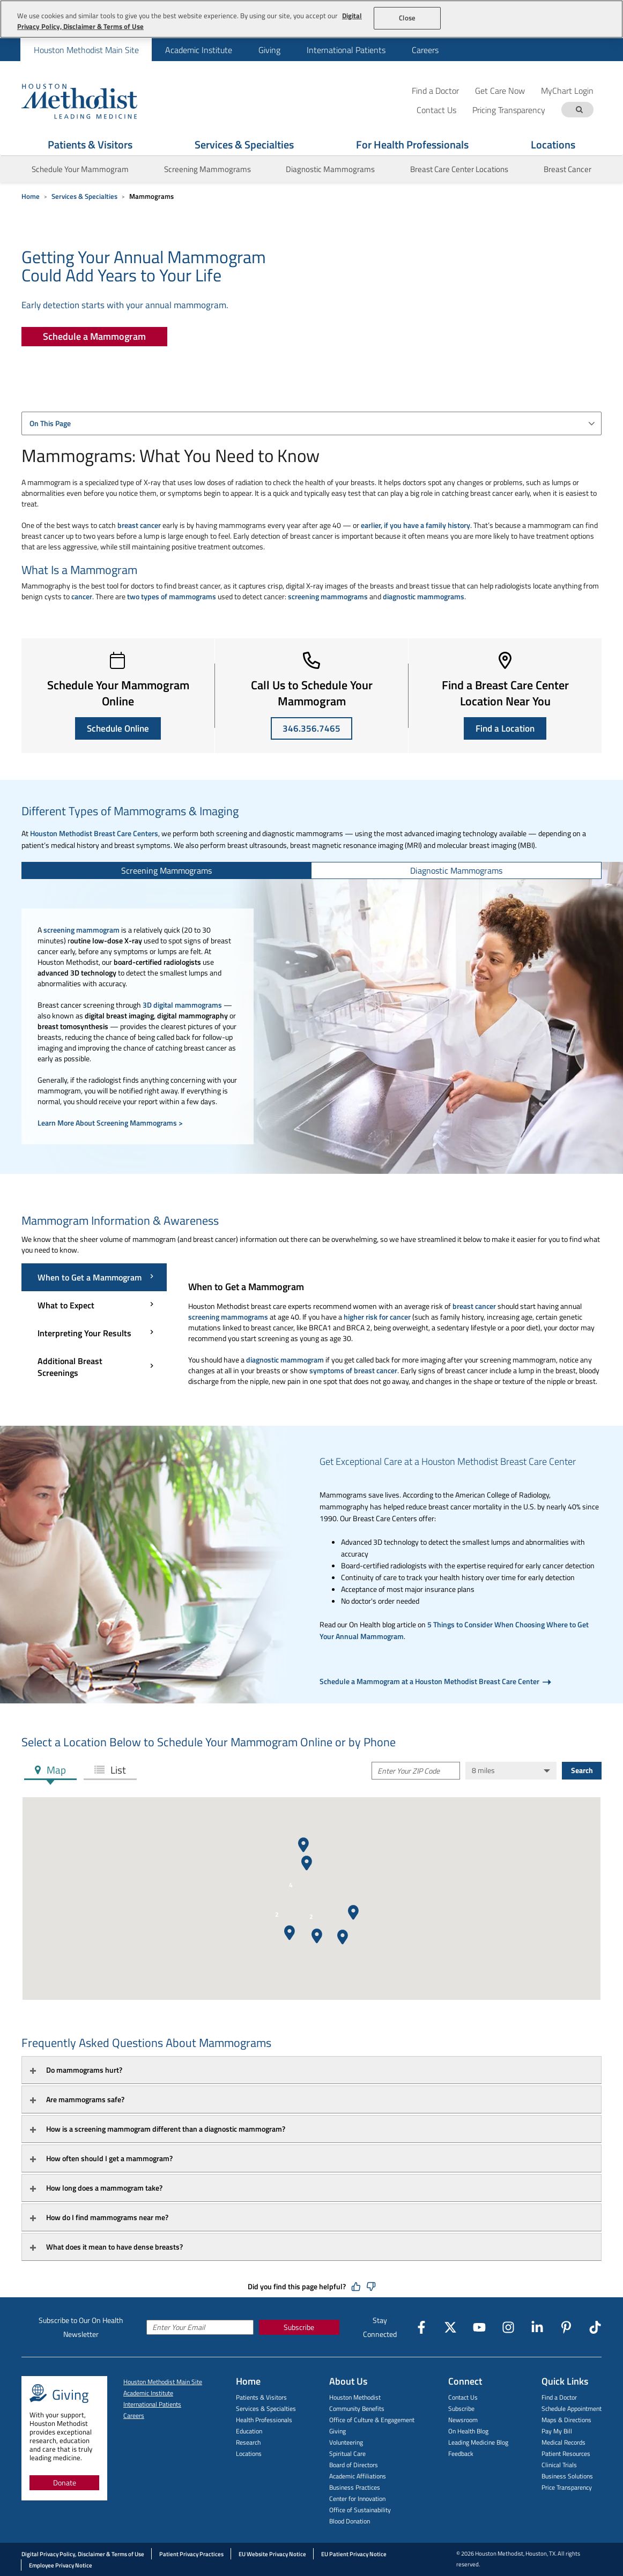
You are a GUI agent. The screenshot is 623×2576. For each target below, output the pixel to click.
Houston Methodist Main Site (86, 49)
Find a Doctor (435, 90)
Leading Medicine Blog (478, 2442)
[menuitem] (86, 49)
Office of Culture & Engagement (371, 2420)
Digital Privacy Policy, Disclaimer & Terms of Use (82, 2554)
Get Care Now (500, 90)
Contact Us (463, 2397)
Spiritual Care (347, 2453)
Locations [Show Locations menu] (553, 144)
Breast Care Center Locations (459, 169)
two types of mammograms (171, 596)
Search (582, 1770)
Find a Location (505, 728)
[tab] (167, 870)
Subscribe (299, 2327)
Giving (269, 49)
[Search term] (579, 109)
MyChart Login (567, 90)
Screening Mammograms (207, 169)
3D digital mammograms (182, 1004)
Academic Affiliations (357, 2476)
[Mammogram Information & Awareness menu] (94, 1325)
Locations (249, 2453)
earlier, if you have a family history (415, 525)
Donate (64, 2482)
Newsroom (463, 2420)
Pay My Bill (557, 2431)
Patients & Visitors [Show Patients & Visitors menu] (90, 144)
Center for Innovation (357, 2498)
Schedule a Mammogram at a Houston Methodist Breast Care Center (430, 1681)
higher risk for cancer (377, 1316)
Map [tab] (55, 1769)
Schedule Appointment (572, 2408)
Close (407, 17)
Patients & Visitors (261, 2397)
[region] (311, 19)
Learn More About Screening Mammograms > (110, 1122)
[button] (353, 1912)
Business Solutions (567, 2476)
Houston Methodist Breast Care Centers (94, 833)
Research (248, 2442)
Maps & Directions (566, 2420)
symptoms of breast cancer (353, 1370)
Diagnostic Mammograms (330, 169)
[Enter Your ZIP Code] (415, 1770)
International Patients (346, 49)
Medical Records (563, 2442)
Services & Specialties (84, 196)
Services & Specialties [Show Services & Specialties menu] (244, 144)
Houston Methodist (355, 2397)
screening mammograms (328, 596)
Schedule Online (118, 728)
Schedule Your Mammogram (80, 169)
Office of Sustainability (360, 2510)
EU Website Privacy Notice (272, 2554)
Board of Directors (353, 2465)
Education (249, 2431)
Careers (425, 49)
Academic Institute (198, 49)
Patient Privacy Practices (191, 2554)
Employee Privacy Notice (60, 2565)
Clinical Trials (559, 2465)
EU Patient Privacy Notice (354, 2554)
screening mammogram (81, 929)
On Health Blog (468, 2431)
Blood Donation (349, 2521)
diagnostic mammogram (285, 1359)
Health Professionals (264, 2420)
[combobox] (311, 423)
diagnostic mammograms (423, 596)
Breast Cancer (567, 169)
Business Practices (354, 2487)
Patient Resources (566, 2453)
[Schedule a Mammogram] (94, 336)
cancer (81, 596)
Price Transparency (567, 2487)
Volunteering (346, 2442)
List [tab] (117, 1769)
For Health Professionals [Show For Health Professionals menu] (412, 144)
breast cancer (139, 525)
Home (30, 196)
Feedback (460, 2453)
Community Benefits (356, 2408)
